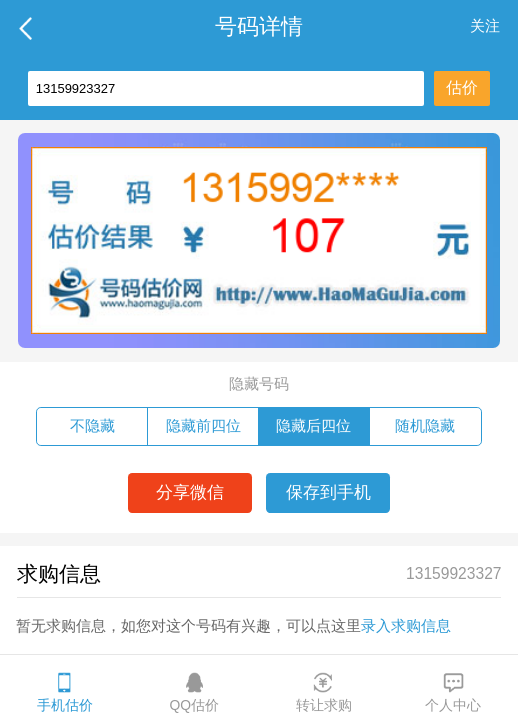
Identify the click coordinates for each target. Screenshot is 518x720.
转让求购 (324, 692)
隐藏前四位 (203, 425)
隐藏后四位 (313, 425)
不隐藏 (92, 425)
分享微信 (190, 492)
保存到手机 (328, 492)
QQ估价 (194, 692)
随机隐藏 (425, 425)
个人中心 (453, 692)
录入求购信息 (406, 625)
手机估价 (65, 692)
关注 (485, 25)
